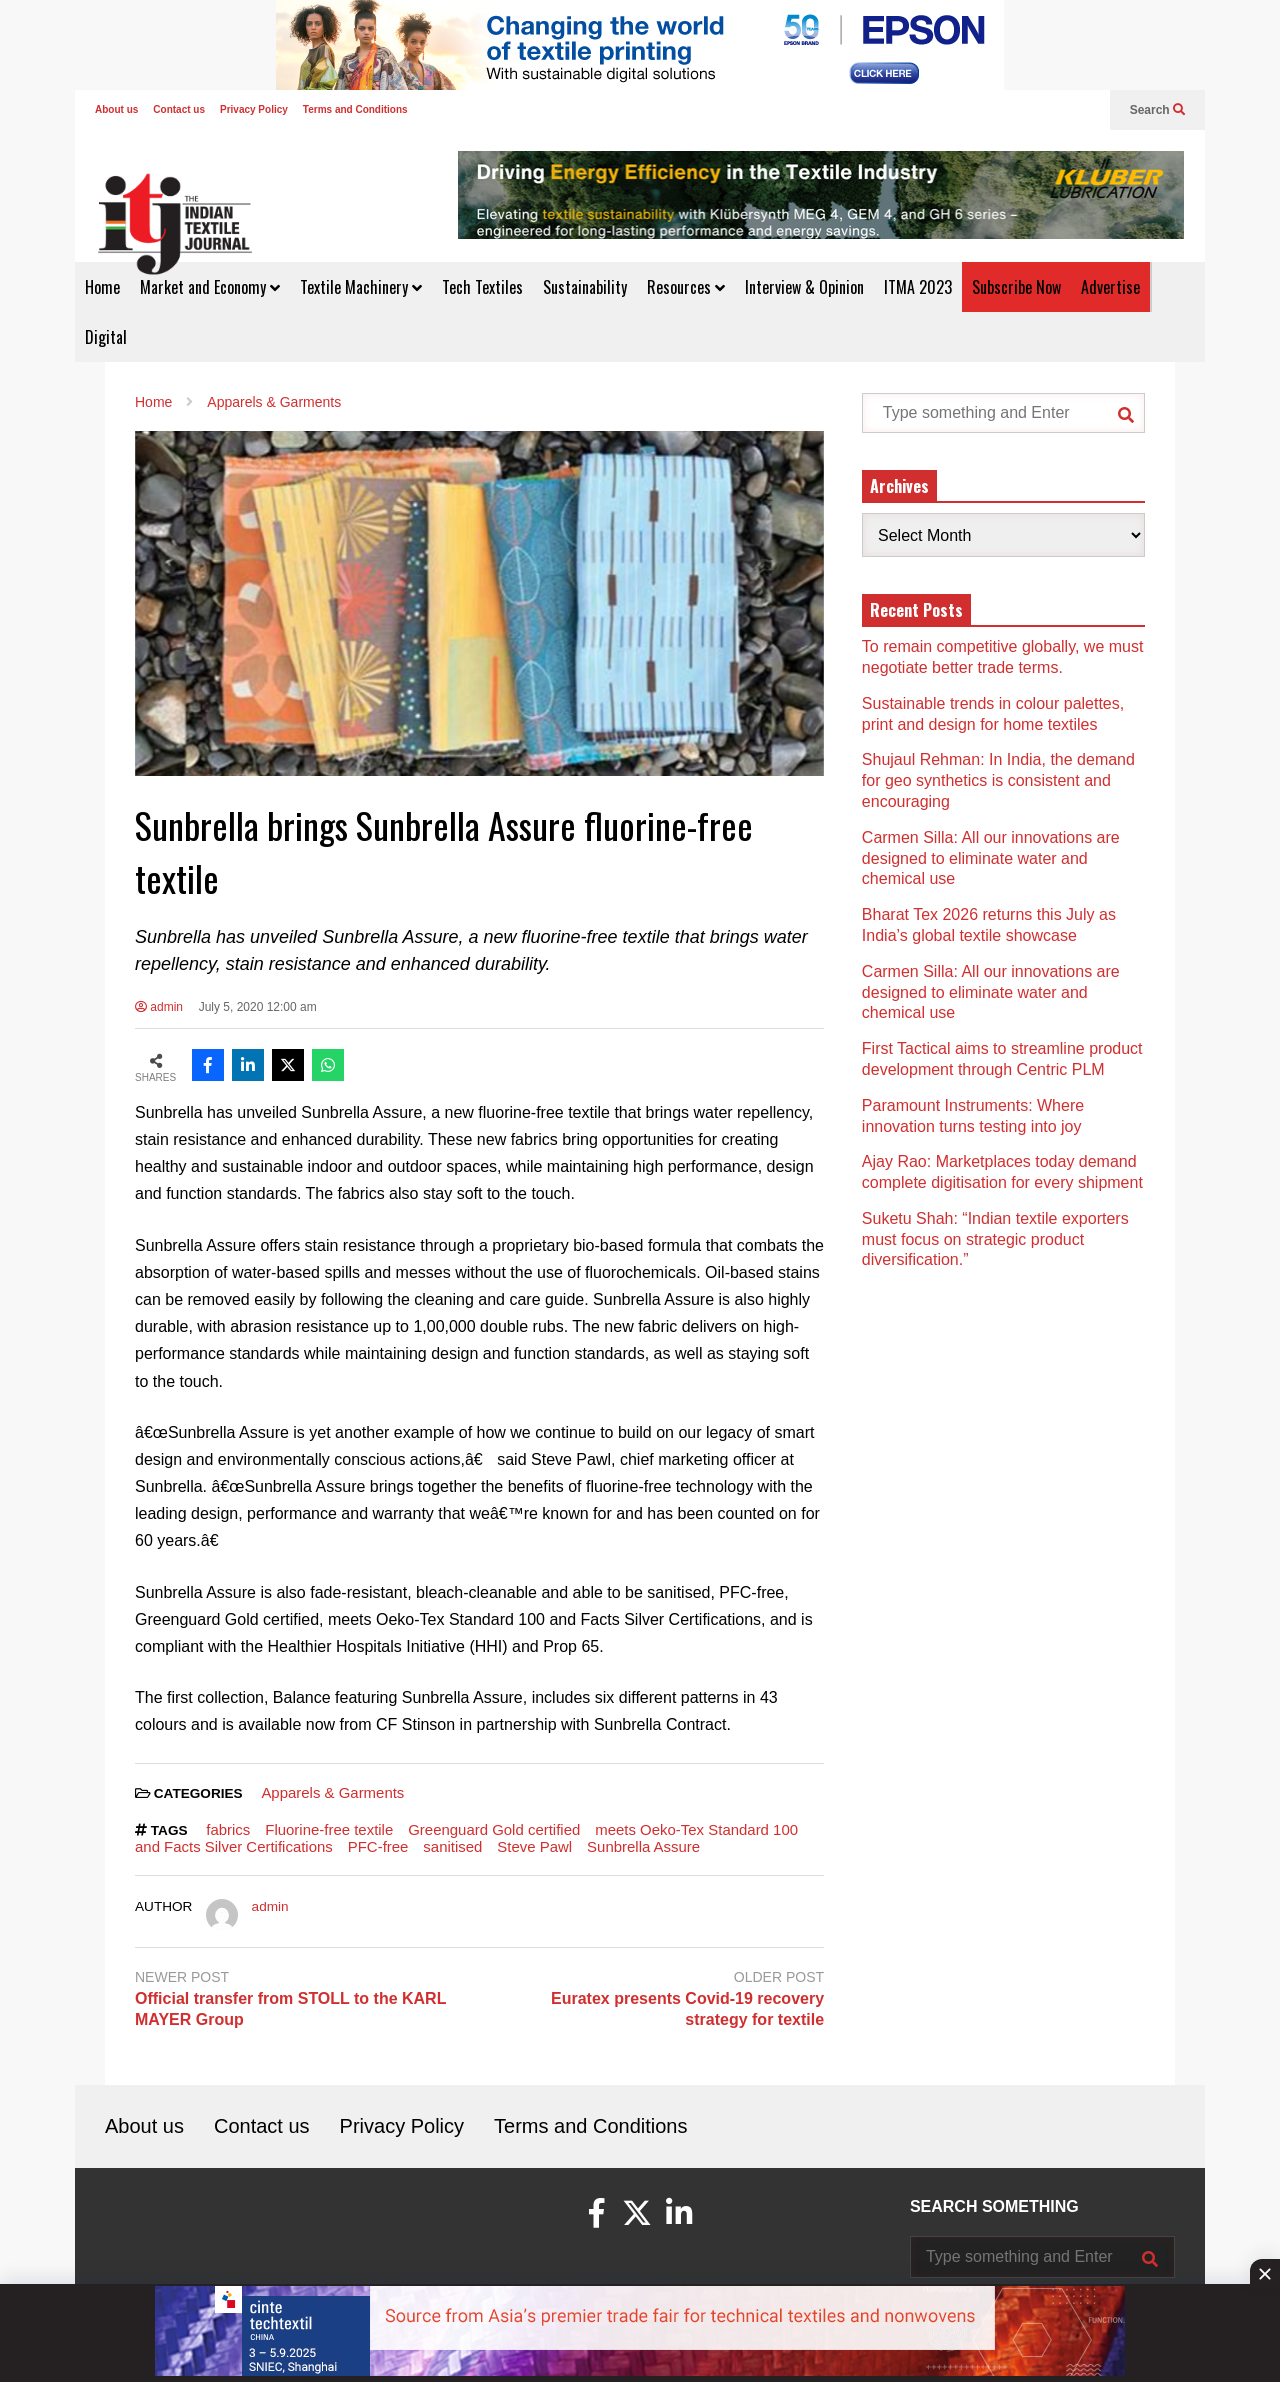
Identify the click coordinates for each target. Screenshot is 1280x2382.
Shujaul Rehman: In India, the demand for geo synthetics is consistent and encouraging (998, 780)
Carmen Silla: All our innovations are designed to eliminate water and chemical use (991, 858)
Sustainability (585, 287)
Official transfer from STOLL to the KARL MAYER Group (290, 2009)
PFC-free (378, 1846)
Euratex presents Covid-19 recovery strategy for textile (687, 2009)
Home (102, 287)
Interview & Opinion (804, 287)
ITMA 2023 (918, 287)
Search (1157, 110)
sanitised (452, 1846)
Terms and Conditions (355, 109)
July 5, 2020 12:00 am (258, 1007)
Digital (106, 337)
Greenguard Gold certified (494, 1829)
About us (116, 109)
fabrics (228, 1829)
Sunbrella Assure (643, 1846)
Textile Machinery (361, 287)
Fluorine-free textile (329, 1829)
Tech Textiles (482, 287)
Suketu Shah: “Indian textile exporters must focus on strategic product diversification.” (995, 1239)
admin (159, 1007)
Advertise (1110, 287)
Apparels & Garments (332, 1792)
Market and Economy (210, 287)
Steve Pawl (534, 1846)
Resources (686, 287)
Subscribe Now (1016, 287)
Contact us (179, 109)
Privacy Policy (254, 109)
